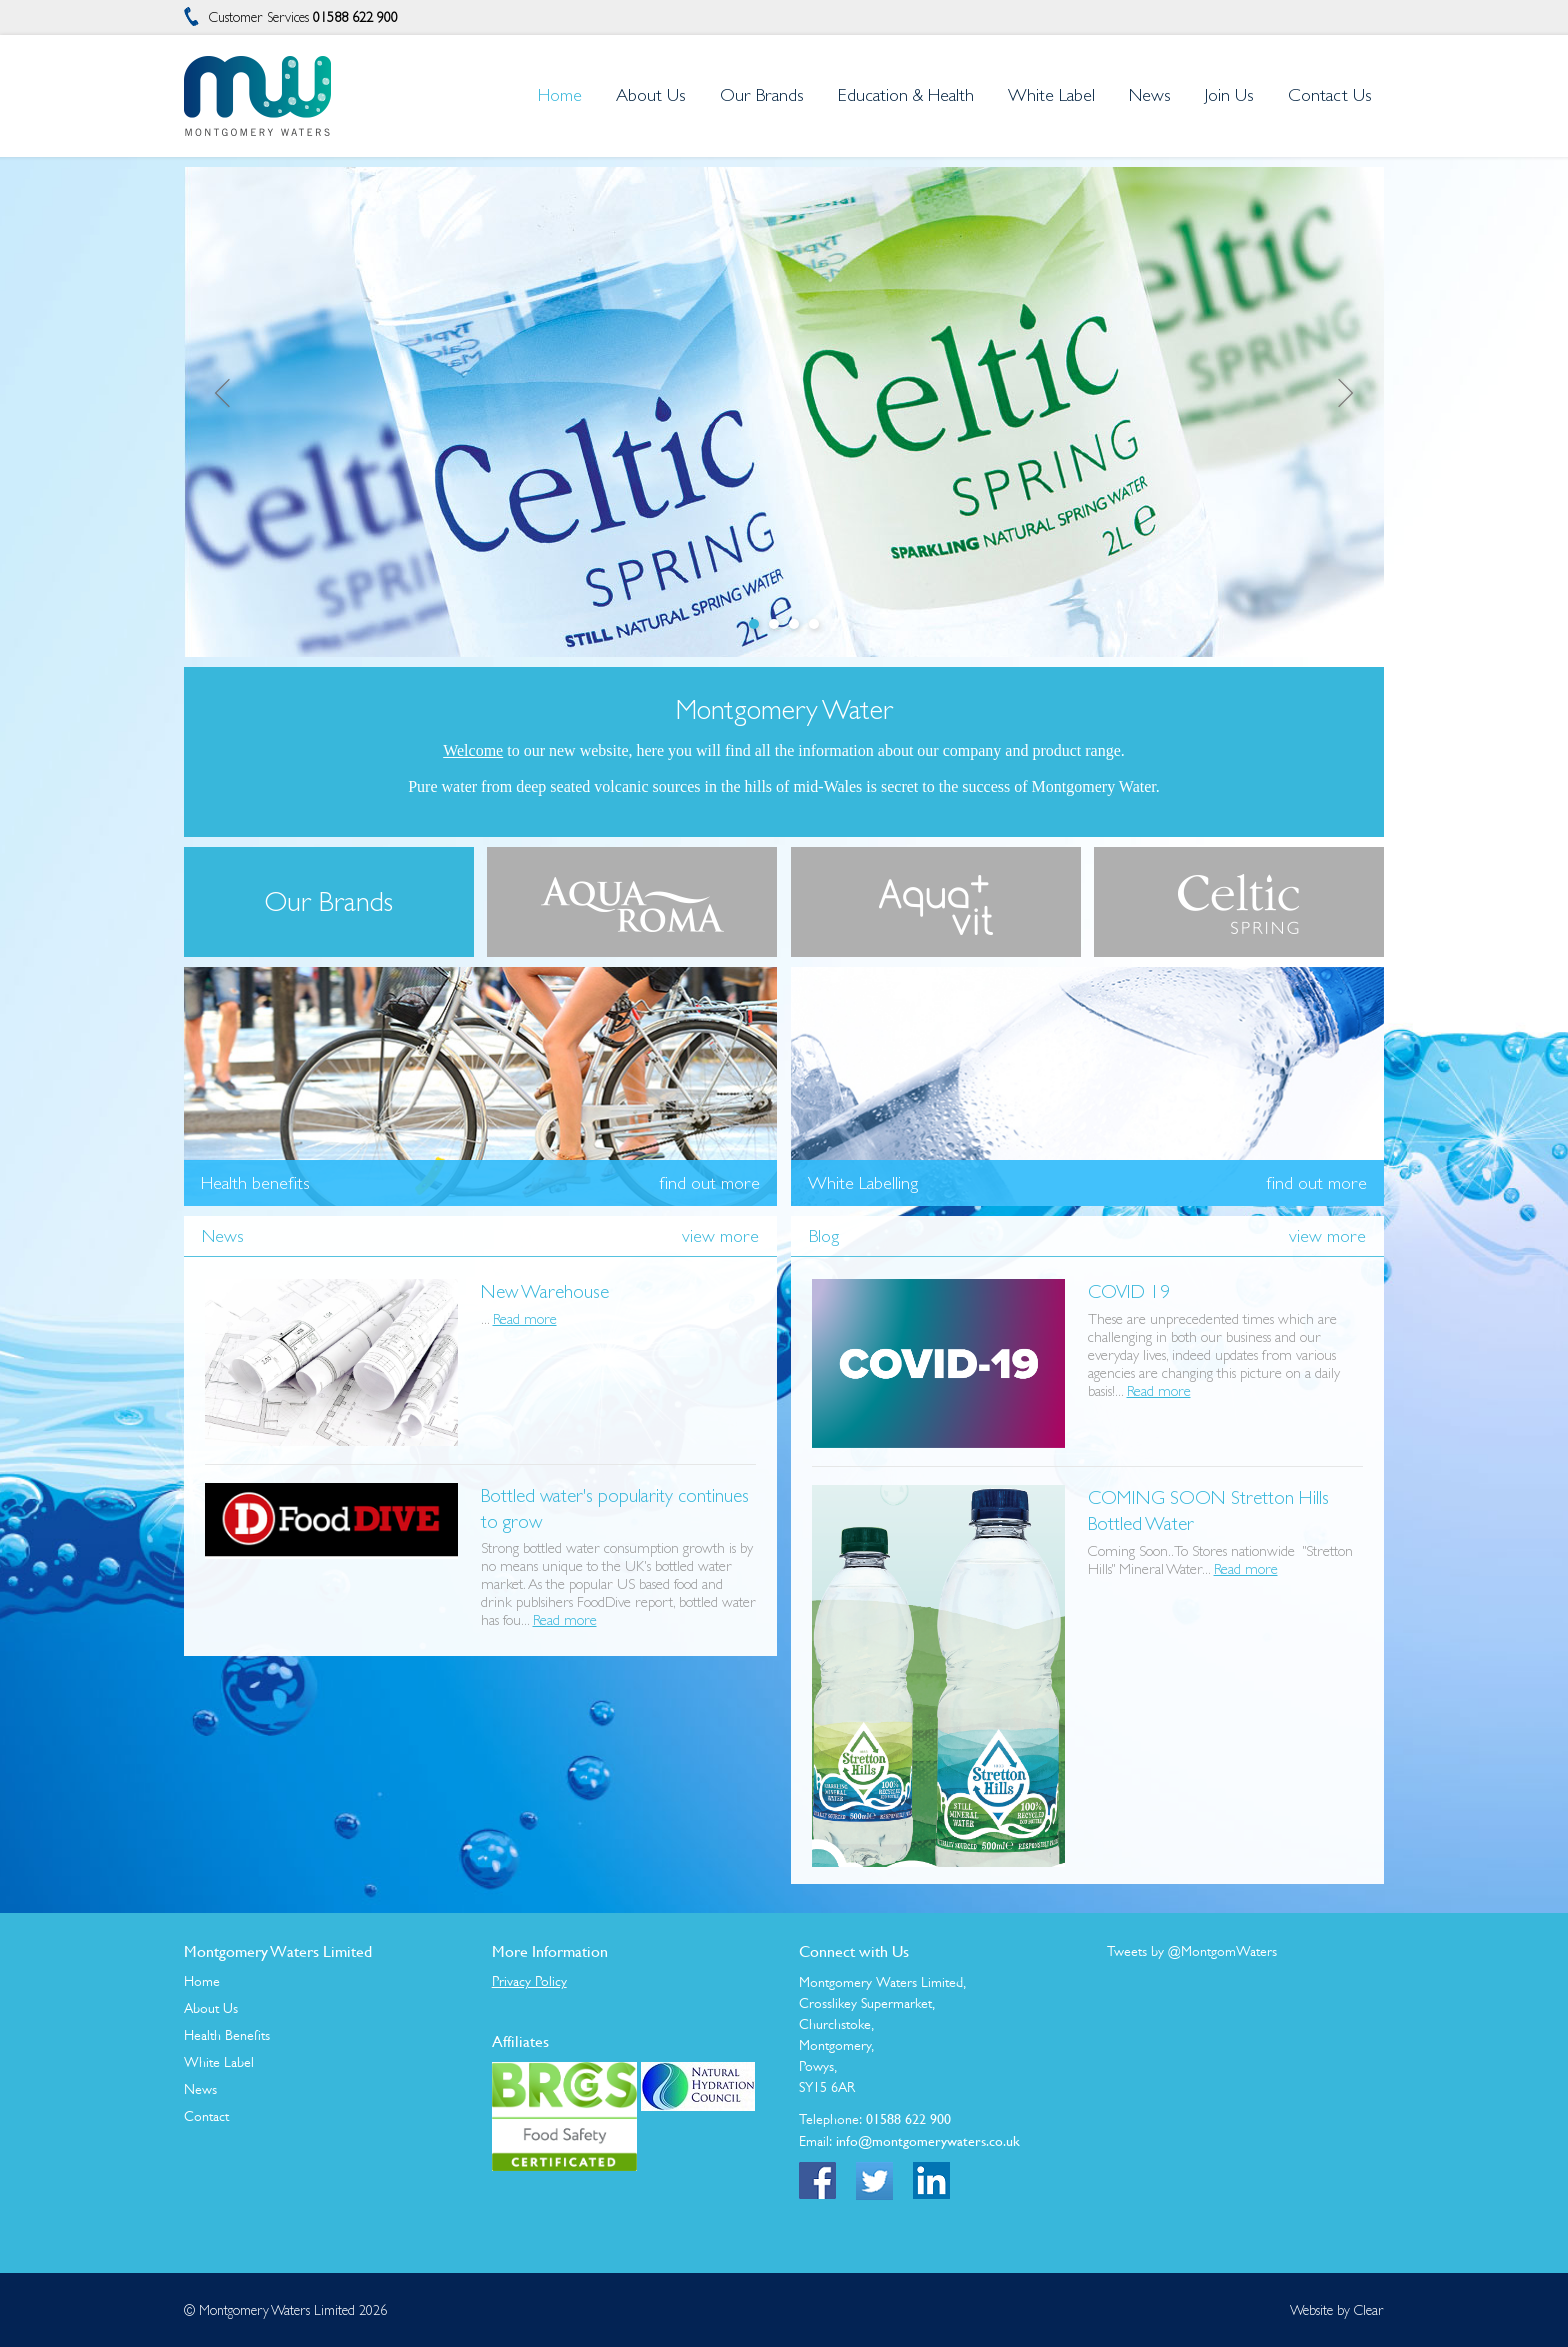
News (200, 2089)
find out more (709, 1183)
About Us (211, 2008)
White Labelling (863, 1183)
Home (202, 1981)
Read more (525, 1318)
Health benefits (255, 1183)
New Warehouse (545, 1291)
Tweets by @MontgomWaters (1192, 1951)
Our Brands (762, 94)
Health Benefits (227, 2035)
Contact (206, 2116)
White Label (219, 2062)
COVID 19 (1129, 1291)
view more (720, 1235)
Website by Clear (1337, 2310)
